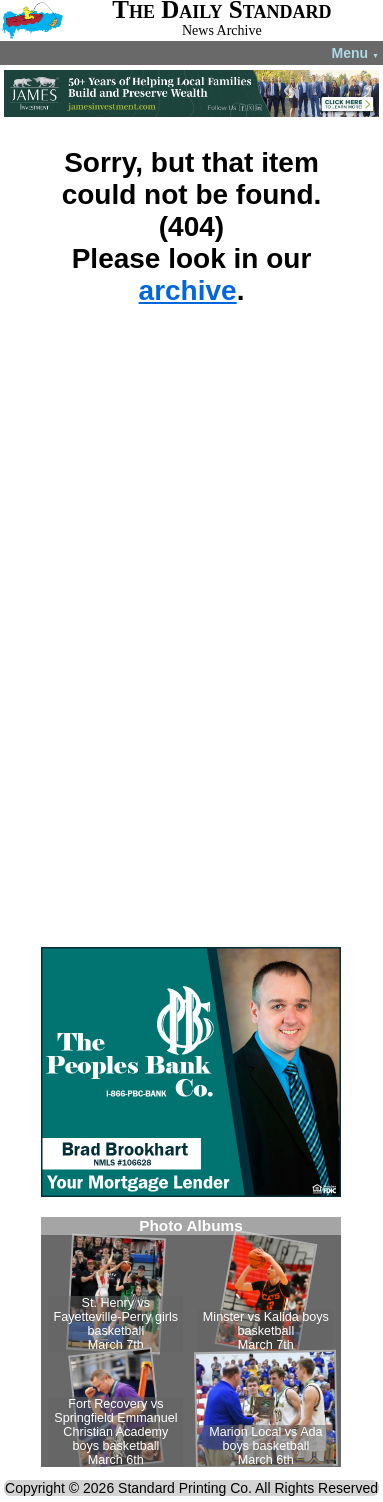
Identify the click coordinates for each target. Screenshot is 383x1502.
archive (188, 290)
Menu (355, 53)
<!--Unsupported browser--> (191, 1342)
